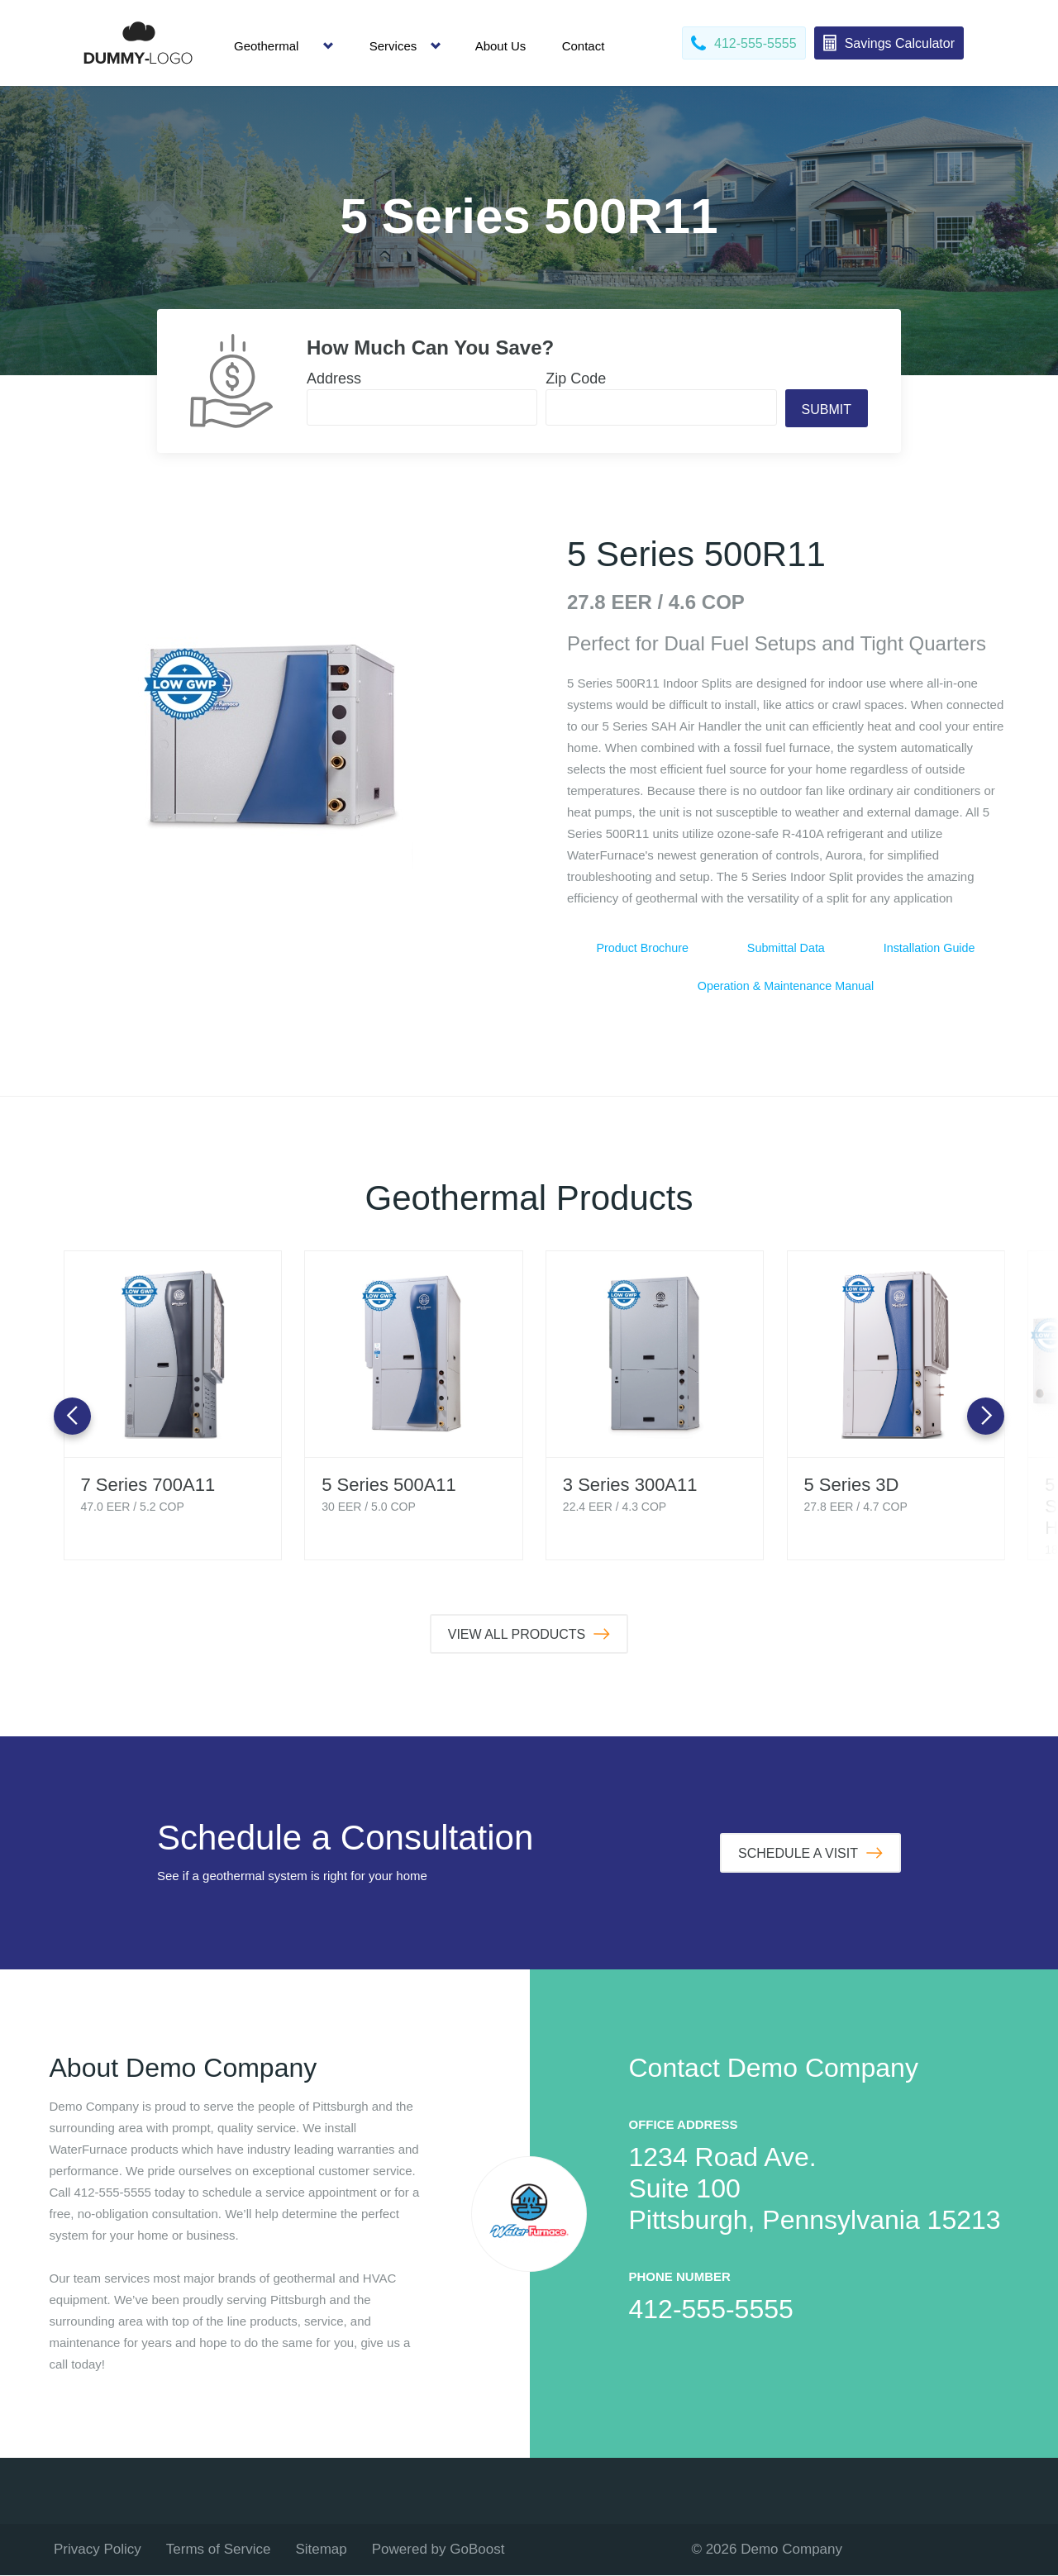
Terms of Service (218, 2550)
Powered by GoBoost (438, 2550)
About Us (501, 46)
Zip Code (576, 378)
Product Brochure (642, 948)
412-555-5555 (711, 2310)
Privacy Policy (97, 2550)
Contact (583, 46)
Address (334, 378)
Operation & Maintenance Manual (785, 986)
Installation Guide (929, 948)
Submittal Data (786, 948)
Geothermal (266, 46)
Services (393, 46)
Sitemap (320, 2550)
